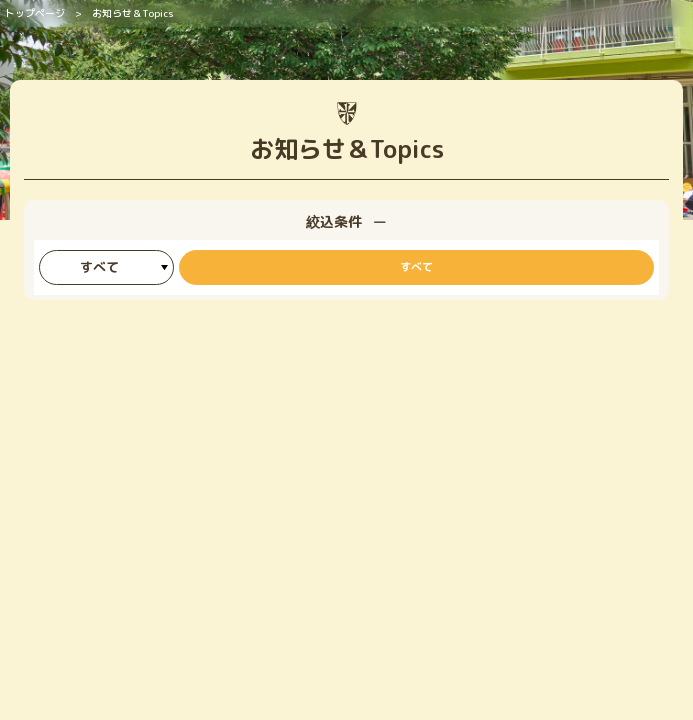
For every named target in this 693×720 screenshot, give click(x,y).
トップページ (35, 13)
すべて (416, 267)
